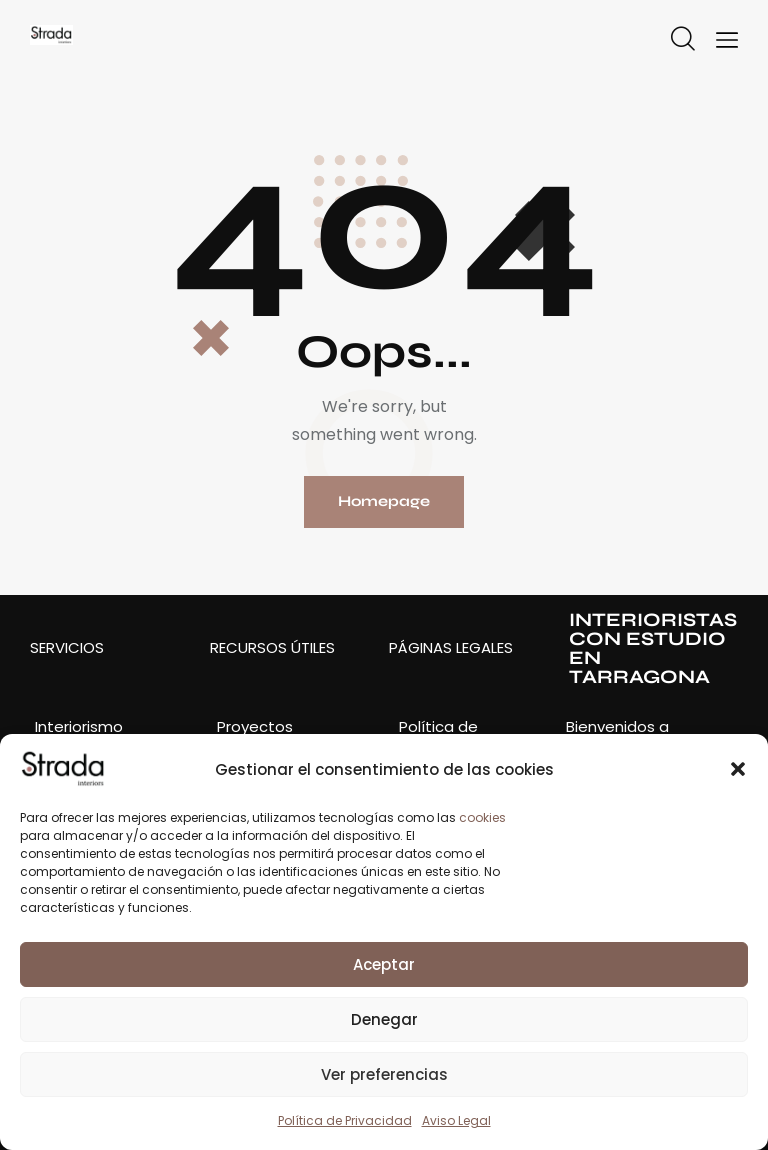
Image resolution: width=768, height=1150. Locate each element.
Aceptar (384, 964)
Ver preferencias (384, 1074)
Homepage (384, 502)
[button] (738, 769)
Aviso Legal (456, 1120)
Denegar (384, 1019)
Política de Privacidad (345, 1120)
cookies (482, 817)
